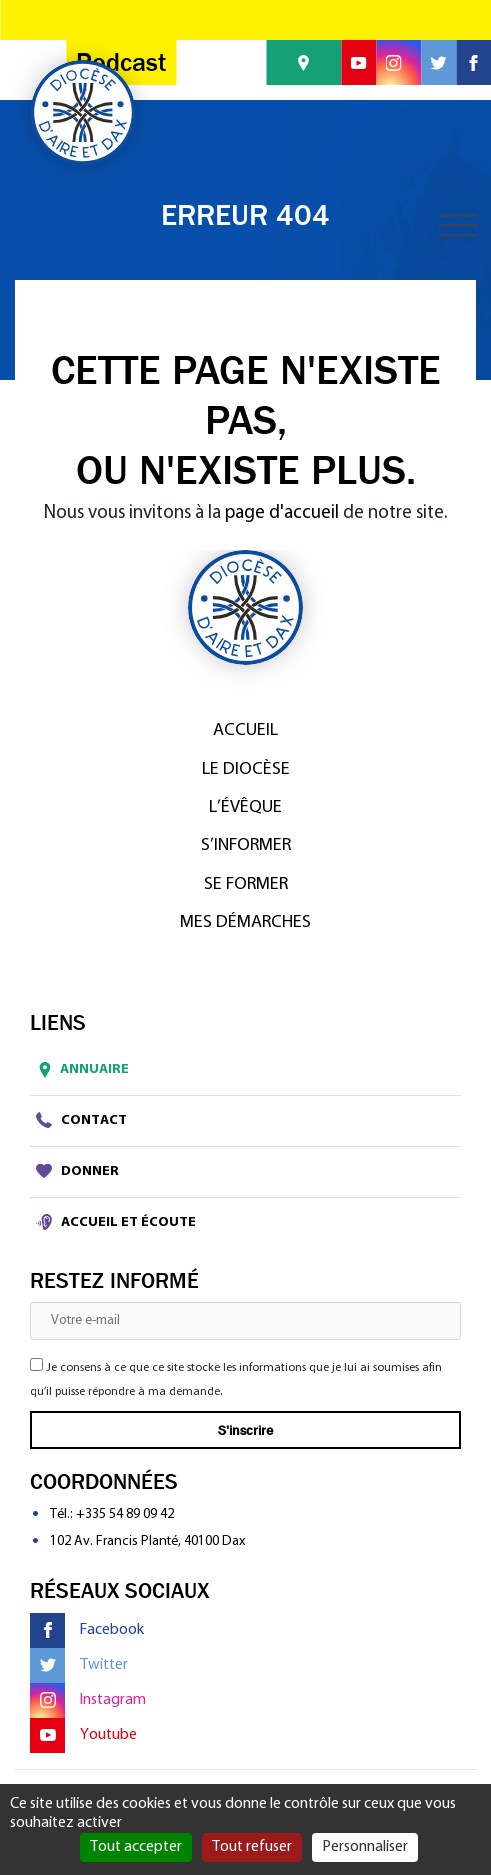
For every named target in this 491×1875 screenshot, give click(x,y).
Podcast (121, 62)
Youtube (83, 1735)
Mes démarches (245, 922)
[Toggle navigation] (458, 225)
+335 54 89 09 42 (125, 1514)
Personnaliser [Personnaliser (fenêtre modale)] (365, 1847)
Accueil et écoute (116, 1222)
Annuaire (79, 1070)
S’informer (246, 845)
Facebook (87, 1630)
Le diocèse (246, 769)
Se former (246, 884)
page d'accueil (282, 513)
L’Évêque (245, 807)
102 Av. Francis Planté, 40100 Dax (147, 1541)
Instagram (88, 1700)
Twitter (79, 1665)
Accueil (245, 730)
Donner (77, 1171)
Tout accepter (136, 1847)
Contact (81, 1120)
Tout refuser (252, 1847)
